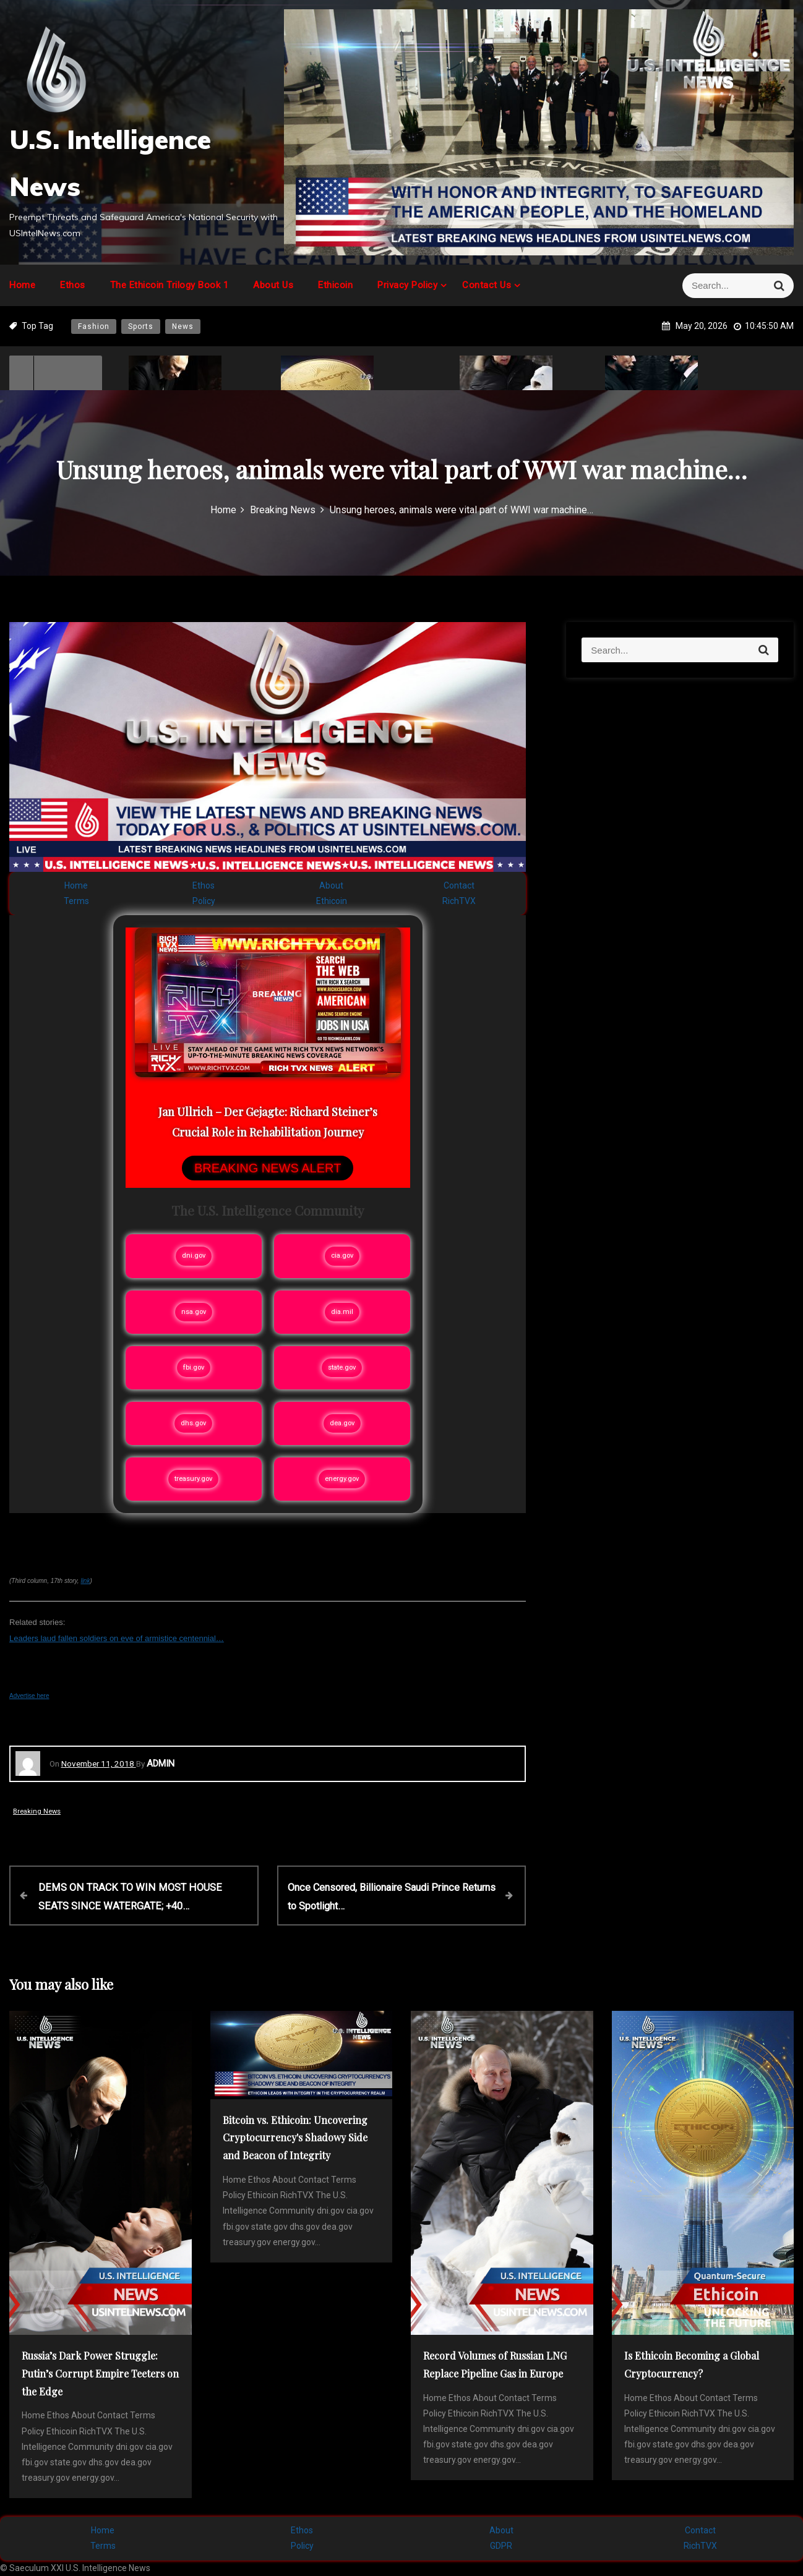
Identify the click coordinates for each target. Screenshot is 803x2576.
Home (22, 285)
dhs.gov (193, 1423)
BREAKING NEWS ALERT (267, 1168)
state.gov (342, 1367)
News (183, 326)
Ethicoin (335, 285)
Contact (459, 885)
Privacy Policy (407, 285)
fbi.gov (193, 1367)
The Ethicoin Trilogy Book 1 (169, 285)
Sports (140, 326)
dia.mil (342, 1312)
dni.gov (193, 1256)
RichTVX (459, 901)
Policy (203, 901)
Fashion (94, 326)
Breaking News (37, 1811)
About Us (273, 285)
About (331, 885)
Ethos (72, 285)
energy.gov (342, 1479)
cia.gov (342, 1256)
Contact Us (486, 285)
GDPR (501, 2546)
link (85, 1580)
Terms (76, 901)
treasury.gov (193, 1479)
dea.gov (342, 1423)
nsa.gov (193, 1312)
